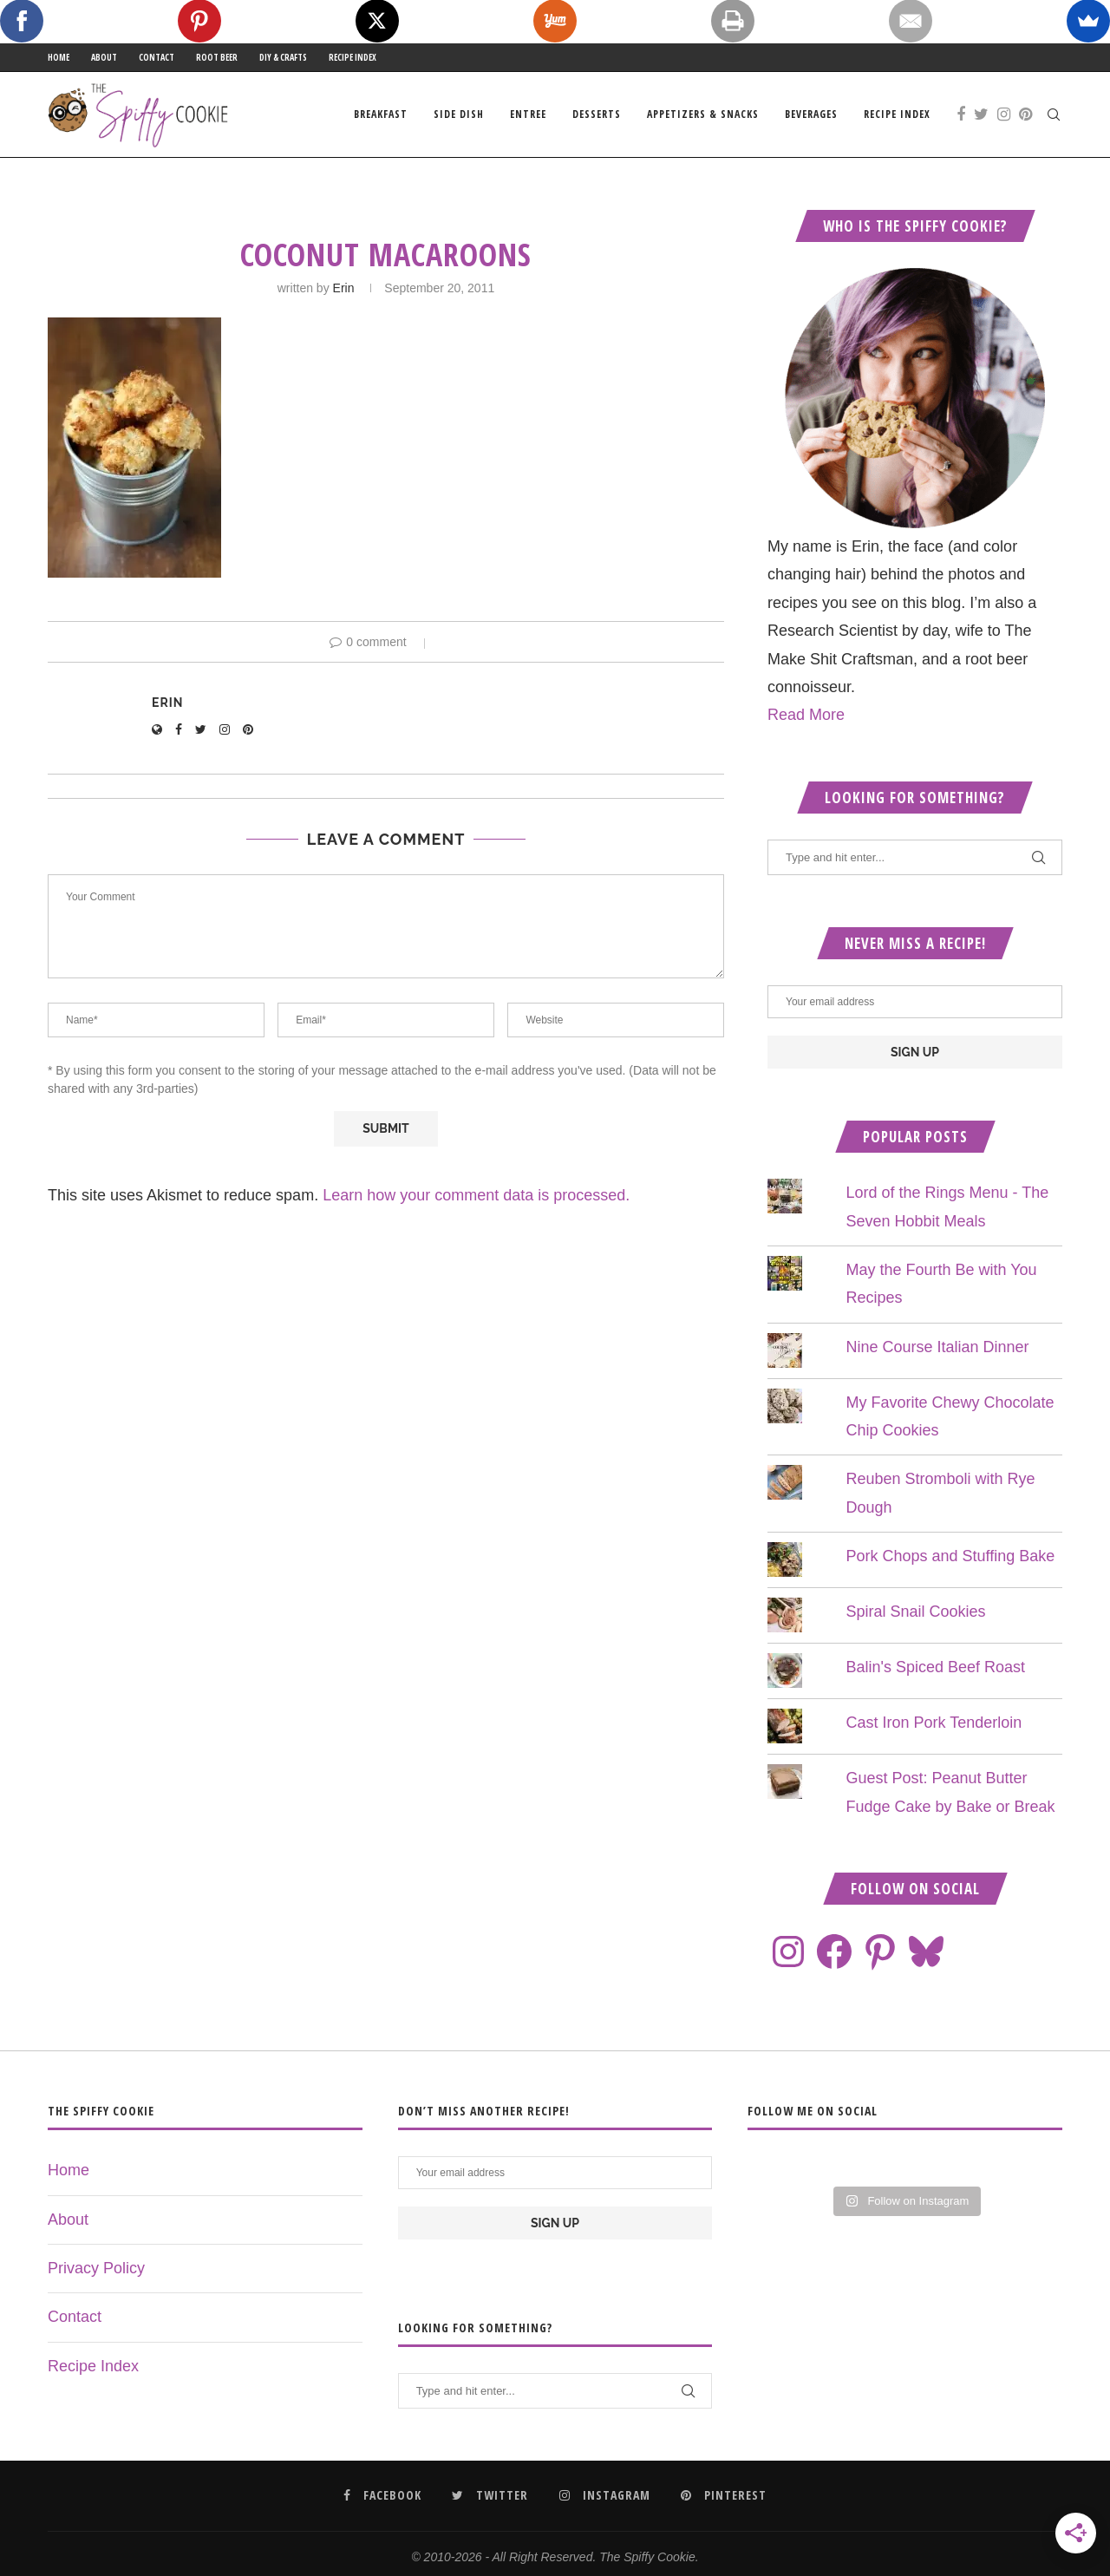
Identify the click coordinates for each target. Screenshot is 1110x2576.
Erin (344, 288)
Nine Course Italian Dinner (937, 1347)
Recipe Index (352, 57)
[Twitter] (981, 114)
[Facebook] (961, 114)
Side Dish (459, 114)
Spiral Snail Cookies (915, 1611)
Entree (528, 114)
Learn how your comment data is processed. (476, 1195)
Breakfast (381, 114)
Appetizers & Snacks (703, 114)
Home (58, 57)
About (104, 57)
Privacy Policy (96, 2268)
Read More (806, 714)
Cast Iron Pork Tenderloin (934, 1722)
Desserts (596, 114)
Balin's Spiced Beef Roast (935, 1667)
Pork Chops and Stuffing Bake (950, 1556)
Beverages (811, 114)
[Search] (1053, 114)
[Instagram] (1003, 114)
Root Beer (217, 57)
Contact (156, 57)
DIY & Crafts (283, 57)
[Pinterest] (1025, 114)
